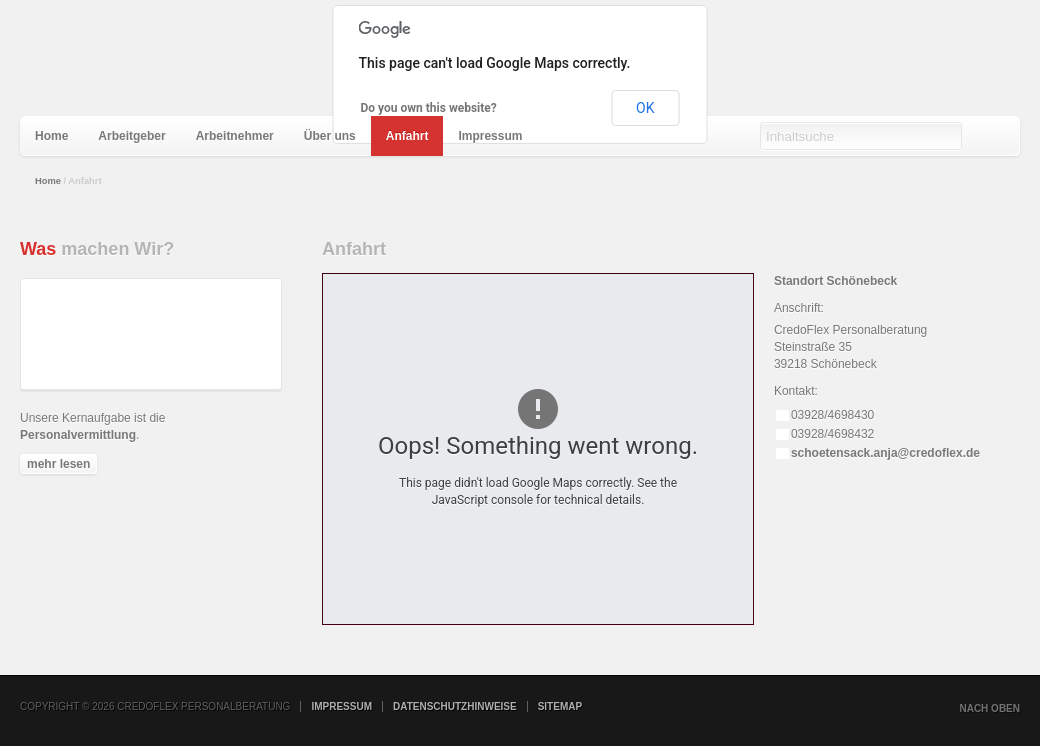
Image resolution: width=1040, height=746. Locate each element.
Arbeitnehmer (235, 136)
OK (645, 108)
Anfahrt (407, 136)
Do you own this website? (429, 108)
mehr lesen (58, 464)
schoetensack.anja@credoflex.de (885, 453)
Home (51, 136)
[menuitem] (51, 136)
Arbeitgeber (131, 136)
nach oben (989, 708)
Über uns (330, 136)
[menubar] (278, 136)
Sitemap (560, 706)
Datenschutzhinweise (455, 706)
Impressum (490, 136)
